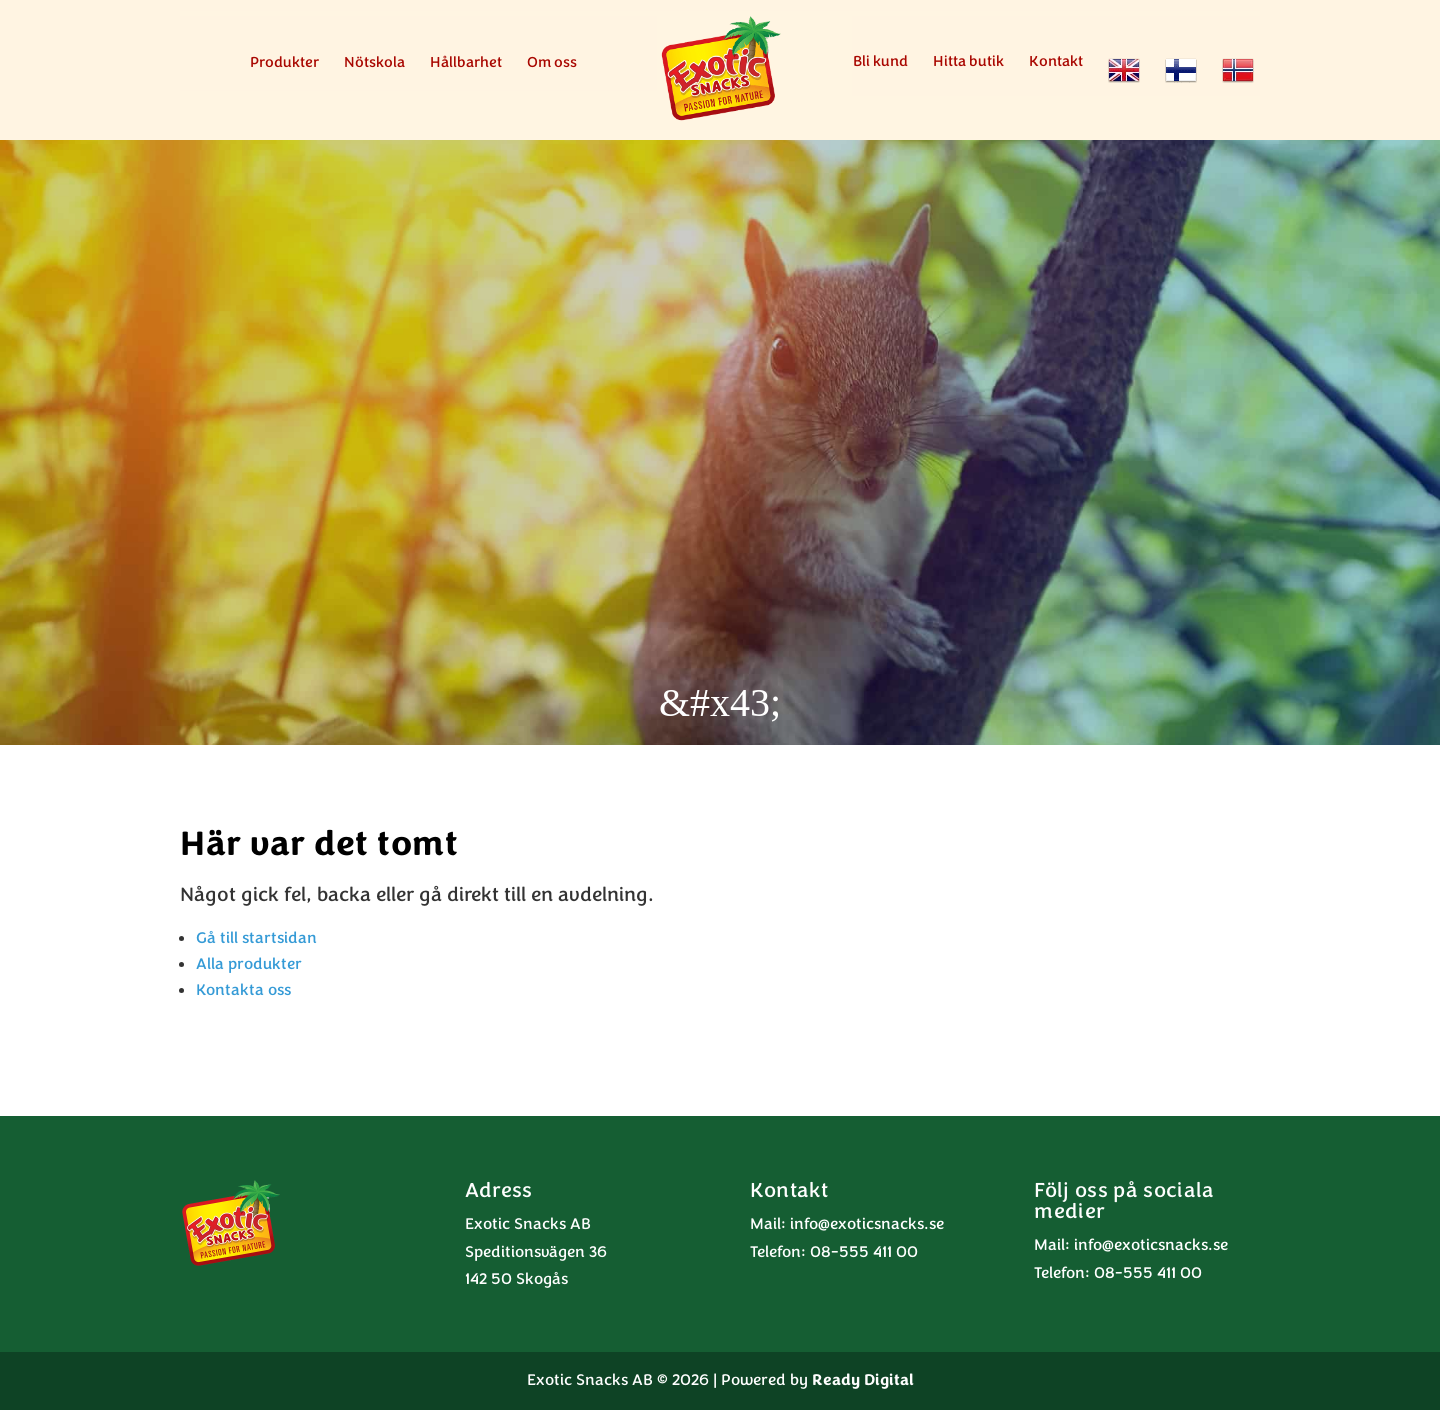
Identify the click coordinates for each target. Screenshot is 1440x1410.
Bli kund (880, 62)
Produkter (284, 63)
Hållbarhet (466, 63)
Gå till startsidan (256, 938)
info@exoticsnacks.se (867, 1224)
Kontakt (1056, 62)
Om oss (552, 63)
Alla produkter (249, 964)
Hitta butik (968, 62)
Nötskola (374, 63)
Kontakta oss (243, 990)
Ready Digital (863, 1380)
